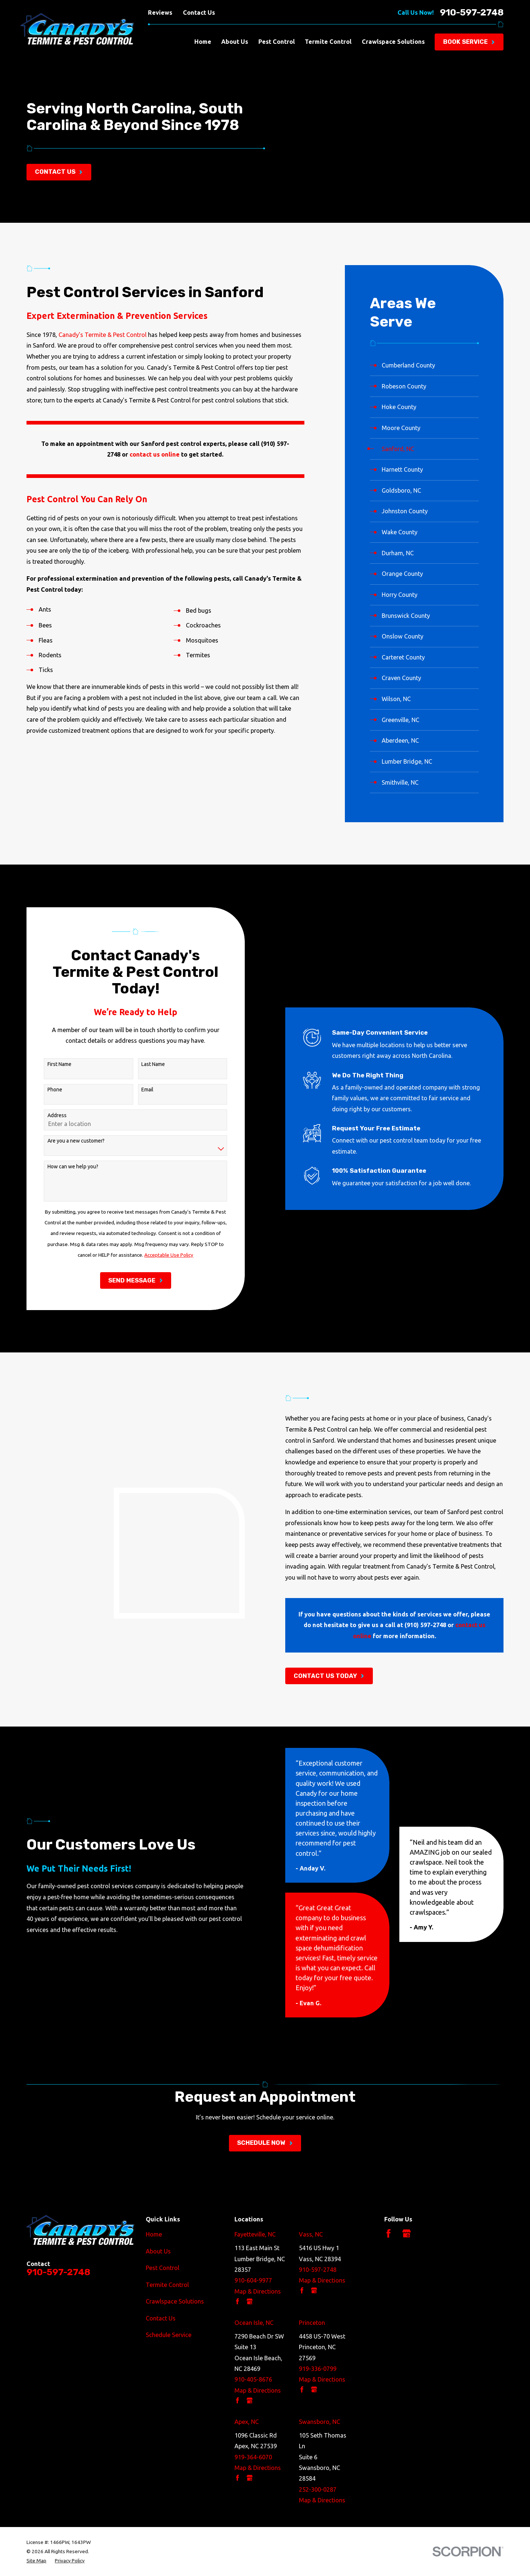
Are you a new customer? (64, 1141)
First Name (48, 1064)
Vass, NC (311, 2234)
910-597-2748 (472, 12)
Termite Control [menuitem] (328, 41)
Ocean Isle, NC (253, 2322)
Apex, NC (246, 2421)
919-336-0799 (317, 2368)
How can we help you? (61, 1166)
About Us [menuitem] (234, 41)
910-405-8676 (253, 2379)
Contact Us (199, 12)
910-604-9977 (253, 2280)
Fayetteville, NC (255, 2234)
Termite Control (167, 2284)
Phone (43, 1089)
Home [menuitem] (202, 41)
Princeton (312, 2322)
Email (136, 1089)
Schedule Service (168, 2335)
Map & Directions (257, 2291)
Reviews (160, 12)
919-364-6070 (253, 2457)
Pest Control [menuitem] (276, 41)
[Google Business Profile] (406, 2233)
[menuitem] (424, 365)
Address (45, 1115)
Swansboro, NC (319, 2421)
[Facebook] (388, 2233)
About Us (158, 2251)
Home (154, 2234)
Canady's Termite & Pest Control (103, 334)
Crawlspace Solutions (175, 2301)
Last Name (141, 1064)
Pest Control (162, 2267)
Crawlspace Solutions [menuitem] (393, 41)
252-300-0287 (317, 2489)
